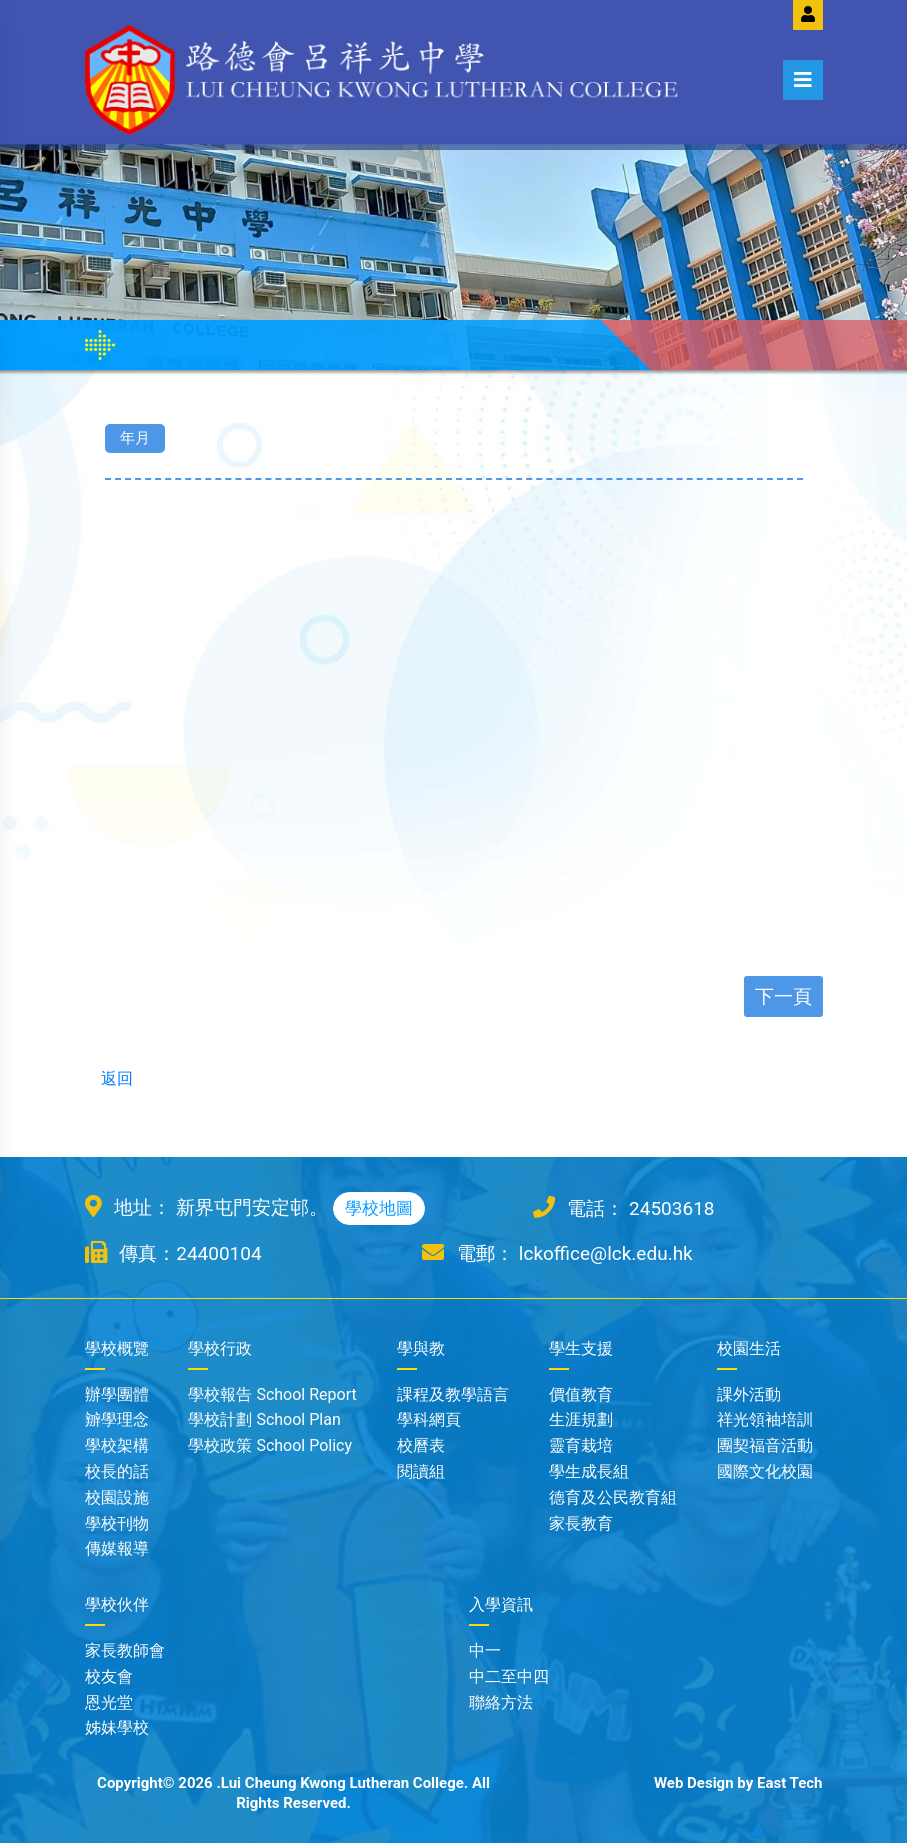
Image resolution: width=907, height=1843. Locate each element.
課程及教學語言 (453, 1394)
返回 (109, 1078)
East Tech (790, 1783)
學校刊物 (117, 1523)
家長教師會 (125, 1650)
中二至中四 (509, 1676)
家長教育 (581, 1523)
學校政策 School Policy (270, 1445)
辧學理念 (117, 1419)
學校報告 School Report (272, 1394)
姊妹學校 (117, 1727)
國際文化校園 (765, 1471)
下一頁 (783, 996)
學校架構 (117, 1445)
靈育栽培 (581, 1445)
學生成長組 (589, 1471)
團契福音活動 (765, 1445)
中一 (485, 1650)
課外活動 (749, 1394)
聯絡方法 (501, 1702)
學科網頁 (429, 1419)
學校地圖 (379, 1208)
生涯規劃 (581, 1419)
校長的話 (117, 1471)
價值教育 (581, 1394)
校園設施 (117, 1497)
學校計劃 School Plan (264, 1419)
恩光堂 (109, 1702)
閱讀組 (421, 1471)
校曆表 (421, 1445)
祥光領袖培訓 (765, 1419)
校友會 (109, 1676)
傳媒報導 (117, 1548)
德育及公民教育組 (613, 1497)
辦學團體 (117, 1394)
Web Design (694, 1783)
